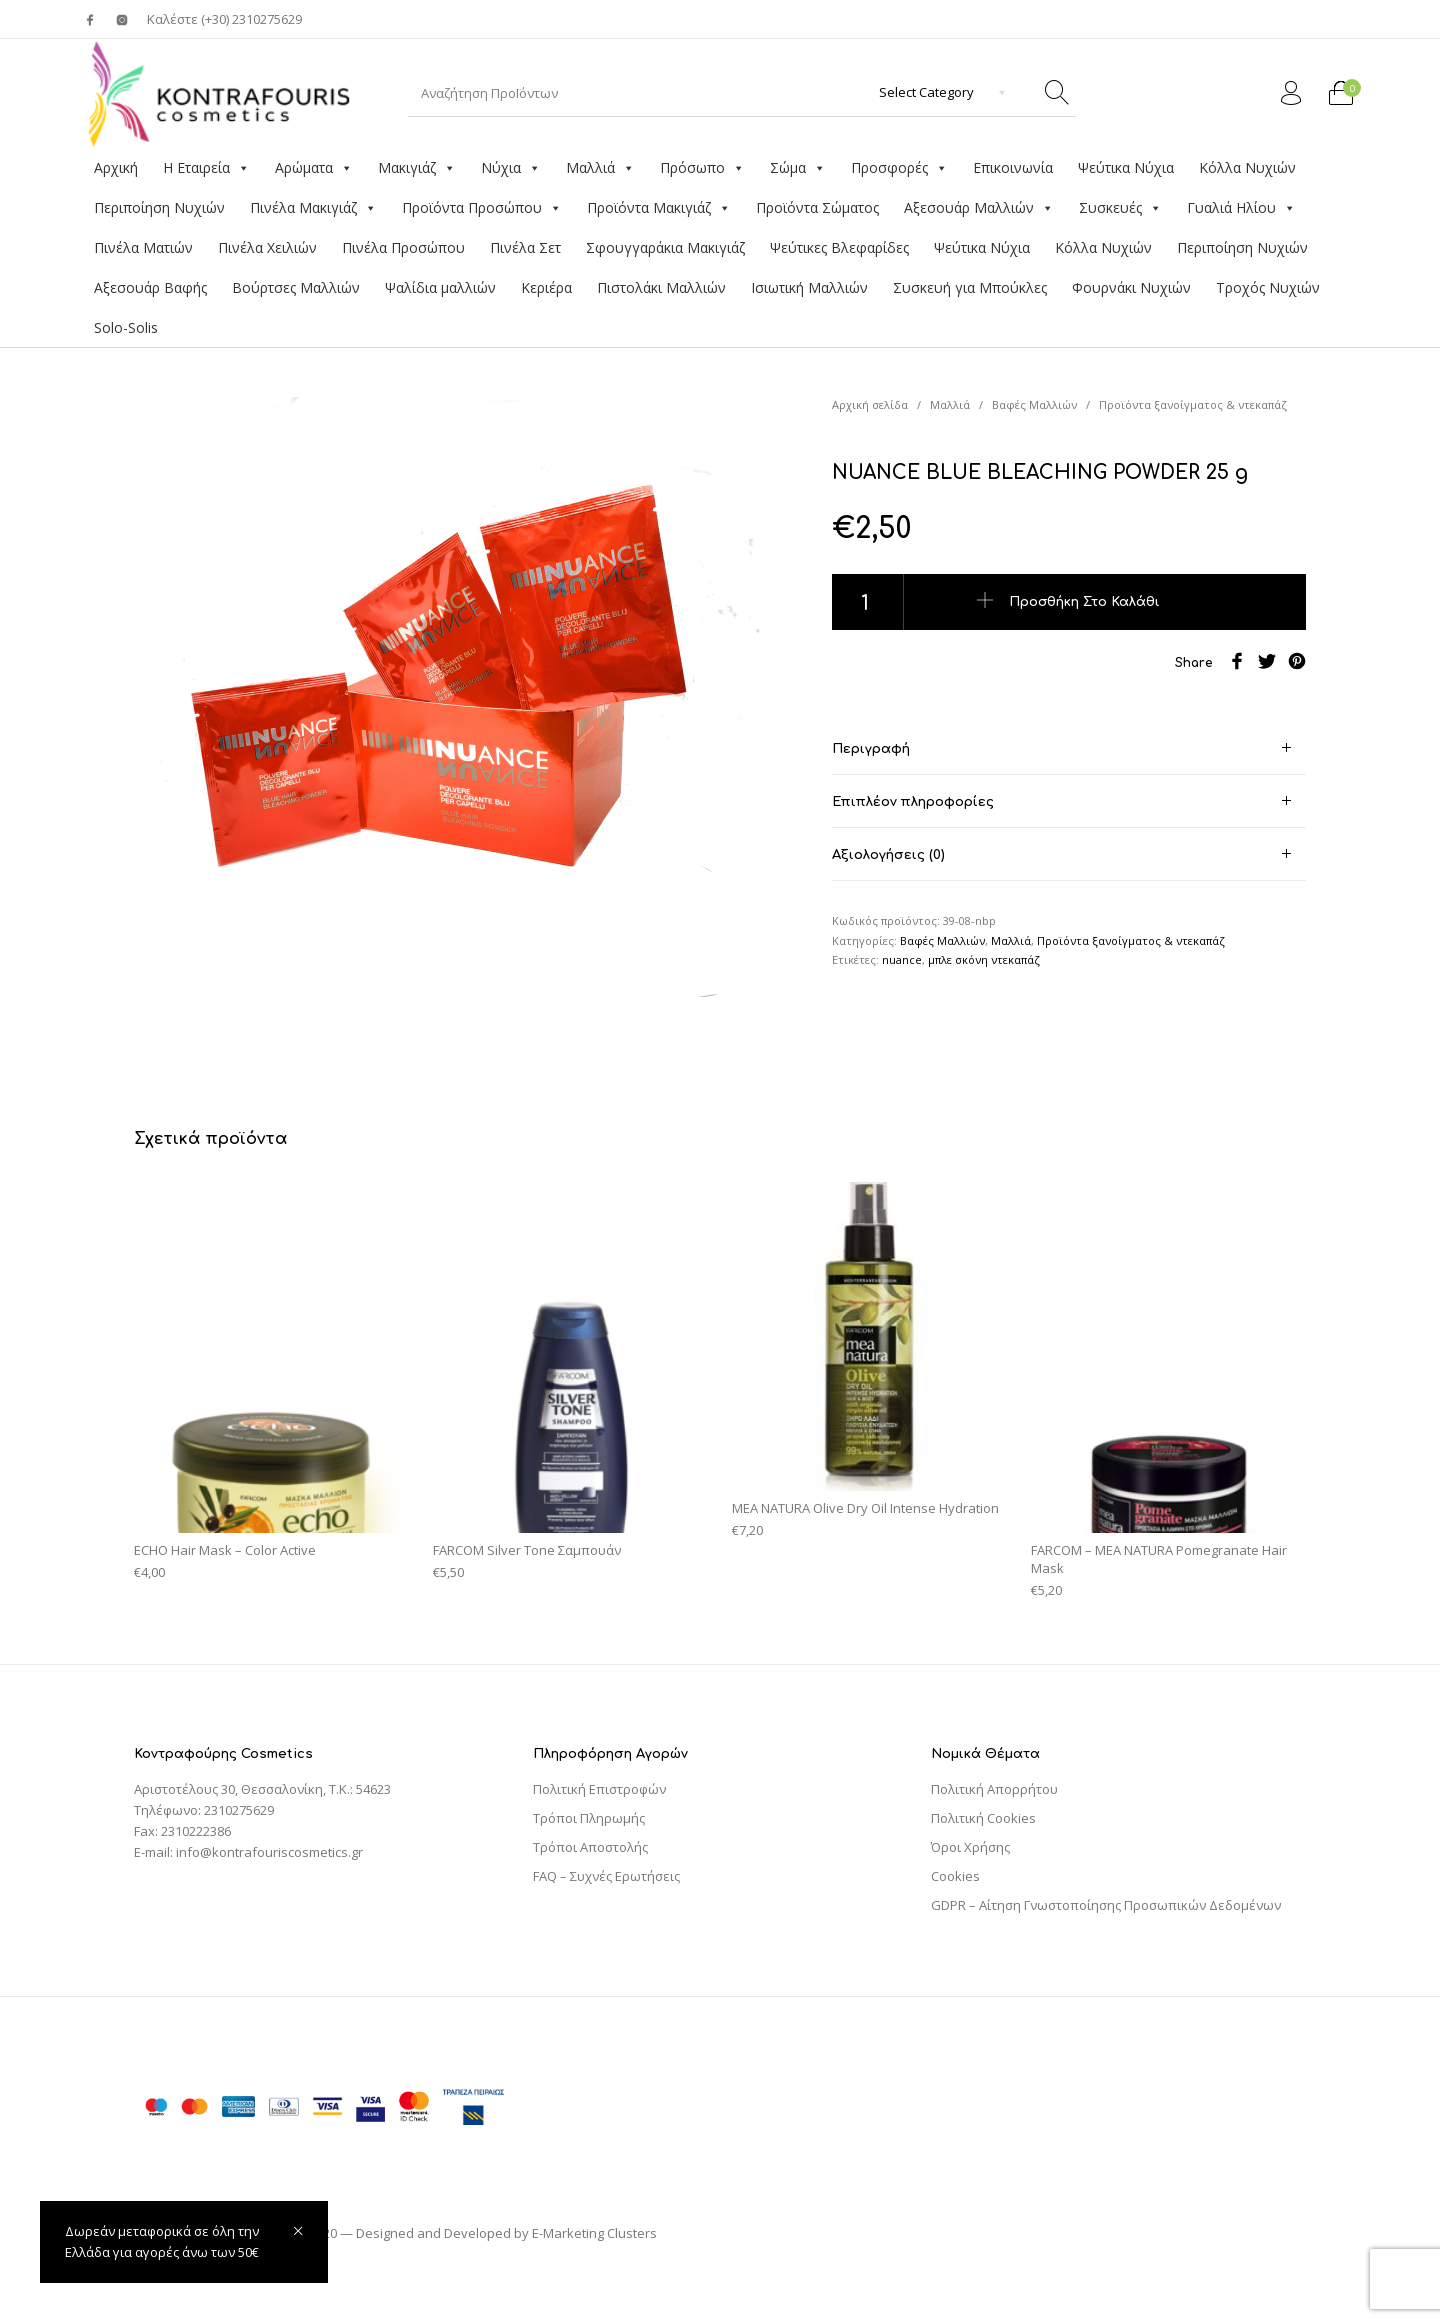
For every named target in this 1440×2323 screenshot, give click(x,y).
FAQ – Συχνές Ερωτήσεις (606, 1876)
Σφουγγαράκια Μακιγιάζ (665, 247)
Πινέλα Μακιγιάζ (313, 208)
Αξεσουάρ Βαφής (150, 287)
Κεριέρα (546, 287)
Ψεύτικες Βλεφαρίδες (839, 247)
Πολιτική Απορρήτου (994, 1789)
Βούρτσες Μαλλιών (296, 287)
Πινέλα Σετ (525, 247)
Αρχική (116, 167)
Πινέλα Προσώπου (403, 247)
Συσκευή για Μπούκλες (970, 287)
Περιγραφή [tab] (871, 749)
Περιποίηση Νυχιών (159, 207)
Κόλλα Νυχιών (1247, 167)
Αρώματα (314, 168)
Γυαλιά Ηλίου (1241, 208)
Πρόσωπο (702, 168)
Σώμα (798, 168)
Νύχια (511, 168)
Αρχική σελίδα (870, 404)
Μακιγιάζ (417, 168)
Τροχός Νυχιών (1268, 287)
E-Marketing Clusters (594, 2233)
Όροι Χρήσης (970, 1847)
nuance (902, 959)
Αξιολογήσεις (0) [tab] (888, 855)
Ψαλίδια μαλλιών (440, 287)
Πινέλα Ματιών (143, 247)
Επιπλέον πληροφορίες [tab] (913, 802)
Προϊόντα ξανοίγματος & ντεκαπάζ (1193, 404)
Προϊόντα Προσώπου (482, 208)
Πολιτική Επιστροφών (599, 1789)
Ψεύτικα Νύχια (1126, 167)
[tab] (1069, 748)
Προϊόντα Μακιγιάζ (659, 208)
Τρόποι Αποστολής (590, 1847)
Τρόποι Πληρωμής (589, 1818)
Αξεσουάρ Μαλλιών (979, 208)
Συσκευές (1120, 208)
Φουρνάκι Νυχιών (1131, 287)
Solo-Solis (126, 327)
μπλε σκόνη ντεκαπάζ (984, 959)
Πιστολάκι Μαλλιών (661, 287)
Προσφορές (899, 168)
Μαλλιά (600, 168)
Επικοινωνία (1013, 167)
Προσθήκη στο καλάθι (1084, 601)
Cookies (955, 1876)
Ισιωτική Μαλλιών (809, 287)
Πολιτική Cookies (983, 1818)
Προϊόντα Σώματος (817, 207)
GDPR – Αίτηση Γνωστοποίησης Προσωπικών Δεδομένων (1106, 1905)
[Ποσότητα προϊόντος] (868, 602)
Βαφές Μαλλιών (1034, 404)
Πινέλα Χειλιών (267, 247)
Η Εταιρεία (206, 168)
